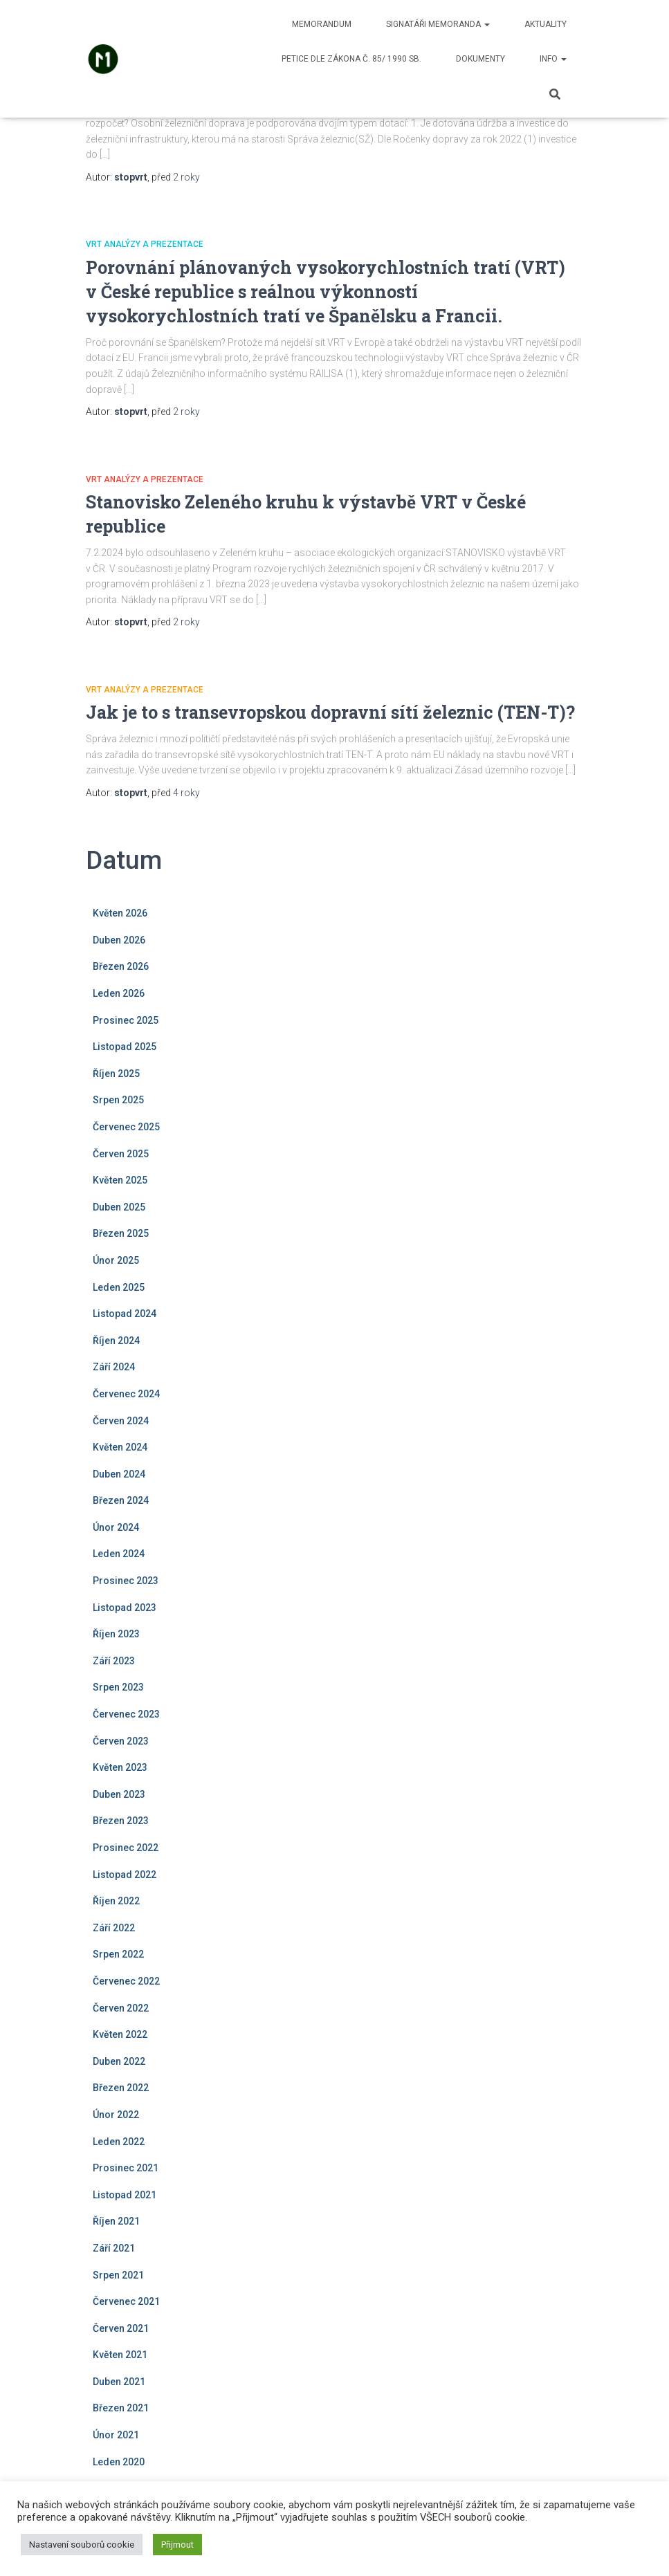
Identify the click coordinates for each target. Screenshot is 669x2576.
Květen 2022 (120, 2034)
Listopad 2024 (124, 1313)
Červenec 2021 (126, 2301)
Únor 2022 (116, 2114)
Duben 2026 (119, 940)
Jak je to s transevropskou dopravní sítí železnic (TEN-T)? (330, 712)
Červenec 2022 (126, 1981)
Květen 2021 (120, 2354)
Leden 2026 (119, 993)
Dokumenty (480, 59)
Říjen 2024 (116, 1340)
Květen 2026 (120, 913)
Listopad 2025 (124, 1046)
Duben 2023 (119, 1794)
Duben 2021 (119, 2381)
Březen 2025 (121, 1233)
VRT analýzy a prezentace (144, 244)
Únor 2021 (116, 2434)
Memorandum (321, 24)
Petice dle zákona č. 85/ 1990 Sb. (351, 59)
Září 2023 (114, 1660)
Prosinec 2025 (125, 1020)
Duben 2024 (119, 1474)
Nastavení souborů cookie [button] (81, 2544)
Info (553, 59)
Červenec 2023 (126, 1714)
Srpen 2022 (118, 1954)
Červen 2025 (121, 1153)
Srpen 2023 (118, 1687)
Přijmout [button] (177, 2544)
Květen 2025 (120, 1180)
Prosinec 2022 (125, 1847)
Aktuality (545, 24)
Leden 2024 (119, 1553)
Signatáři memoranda (438, 24)
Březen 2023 (121, 1820)
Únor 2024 (116, 1527)
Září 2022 (114, 1927)
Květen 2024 (120, 1447)
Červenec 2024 (126, 1393)
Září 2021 (114, 2248)
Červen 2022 (121, 2008)
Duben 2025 (119, 1207)
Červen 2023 (121, 1741)
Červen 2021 (121, 2328)
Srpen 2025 (118, 1099)
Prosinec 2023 (125, 1580)
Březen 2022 (121, 2087)
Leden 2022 (119, 2141)
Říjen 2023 (116, 1633)
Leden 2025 (119, 1287)
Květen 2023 (120, 1767)
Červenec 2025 (126, 1126)
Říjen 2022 (116, 1900)
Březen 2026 (121, 966)
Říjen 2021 (116, 2221)
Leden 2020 (119, 2461)
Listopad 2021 (124, 2194)
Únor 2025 (116, 1260)
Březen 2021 (121, 2407)
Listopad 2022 (124, 1874)
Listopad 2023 (124, 1607)
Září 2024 (114, 1366)
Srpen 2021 (118, 2275)
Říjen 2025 (116, 1073)
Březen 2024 (121, 1500)
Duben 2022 (119, 2061)
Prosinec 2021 (125, 2167)
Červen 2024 (121, 1420)
